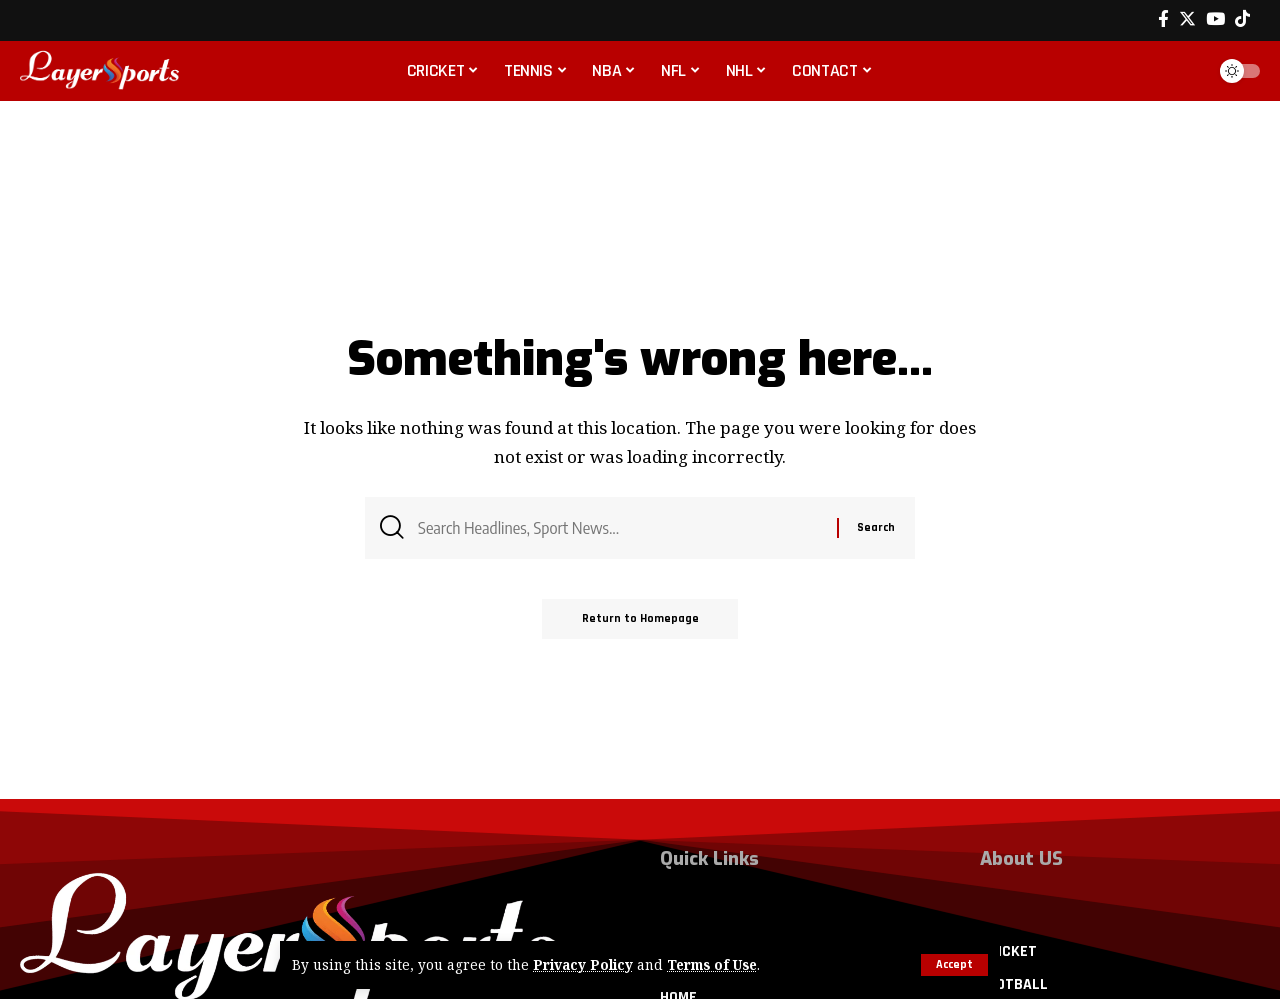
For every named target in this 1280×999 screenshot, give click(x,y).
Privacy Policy (583, 965)
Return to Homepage (640, 619)
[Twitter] (1187, 19)
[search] (1184, 71)
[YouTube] (1215, 19)
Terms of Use (713, 965)
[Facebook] (1163, 19)
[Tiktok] (1242, 19)
